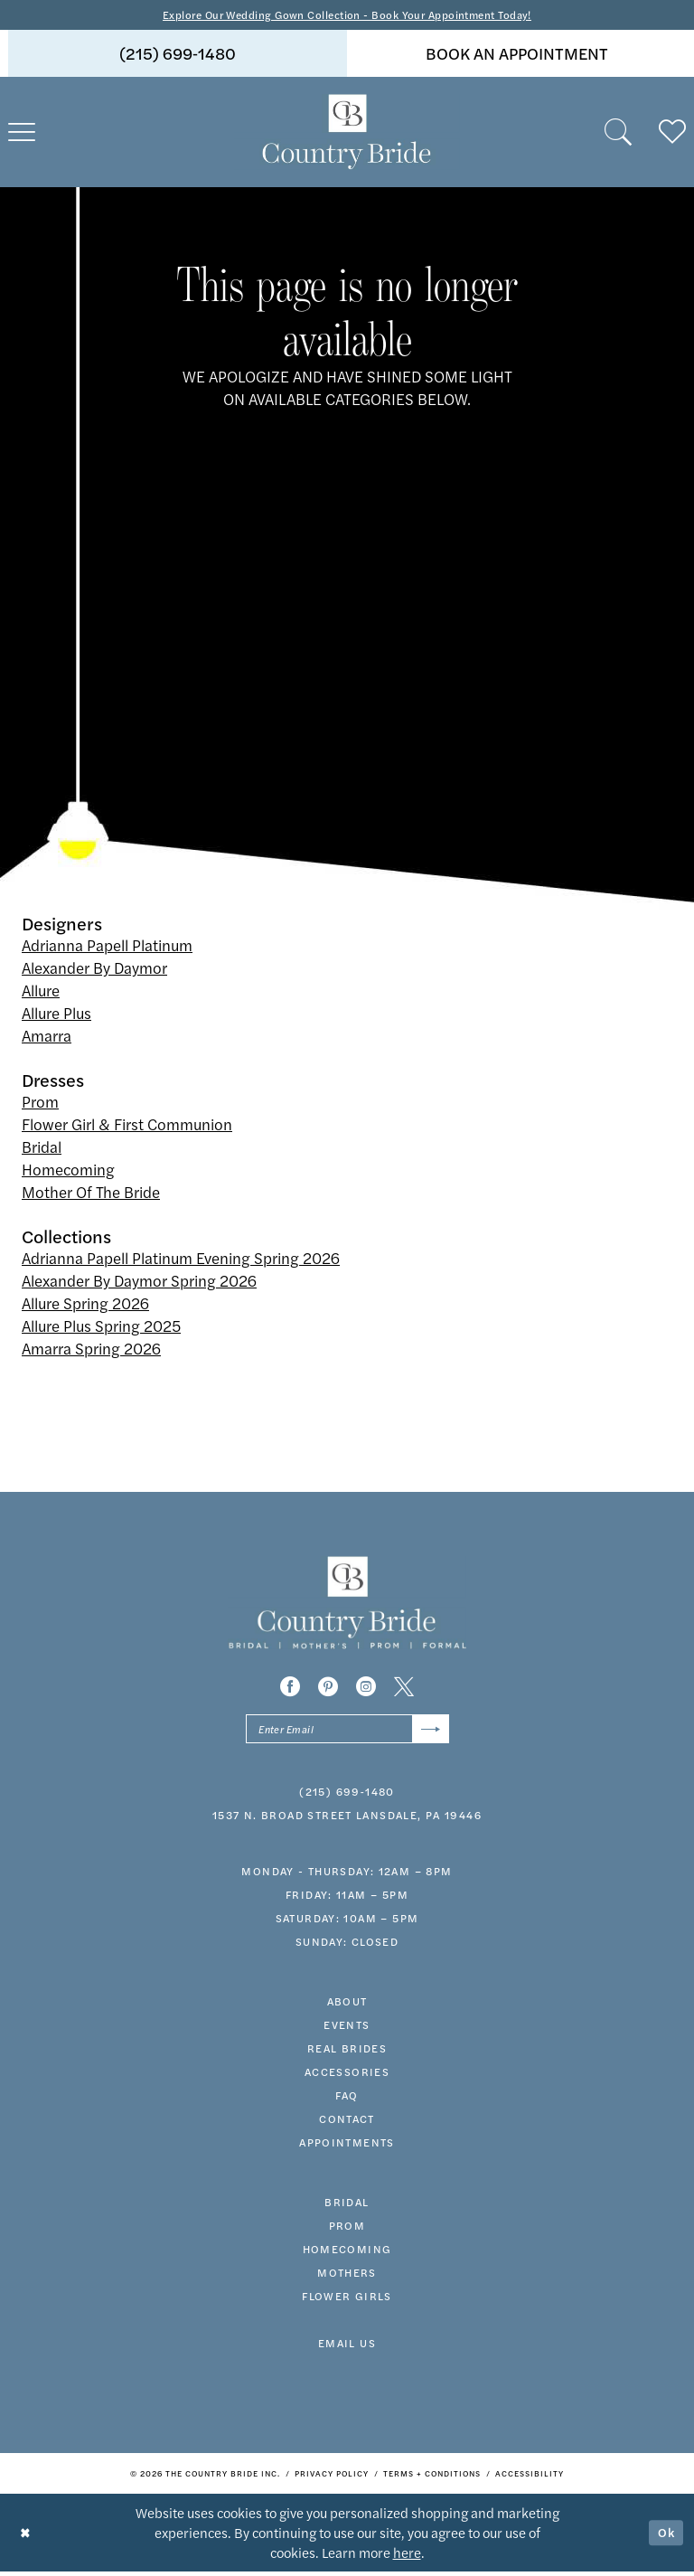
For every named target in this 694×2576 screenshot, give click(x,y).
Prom (40, 1103)
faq (346, 2099)
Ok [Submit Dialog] (665, 2536)
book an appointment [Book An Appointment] (517, 54)
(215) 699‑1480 (346, 1796)
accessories (347, 2076)
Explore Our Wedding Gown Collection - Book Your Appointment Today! (347, 15)
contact (347, 2123)
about (347, 2005)
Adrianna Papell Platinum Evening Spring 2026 (181, 1259)
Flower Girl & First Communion (127, 1126)
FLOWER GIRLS (347, 2300)
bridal (346, 2206)
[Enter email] (347, 1732)
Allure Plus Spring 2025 (101, 1327)
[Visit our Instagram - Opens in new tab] (366, 1688)
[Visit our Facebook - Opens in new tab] (290, 1688)
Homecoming (68, 1171)
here (407, 2556)
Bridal (41, 1148)
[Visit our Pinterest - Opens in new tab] (328, 1688)
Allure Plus (56, 1014)
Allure (41, 992)
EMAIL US (347, 2347)
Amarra (46, 1037)
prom (347, 2230)
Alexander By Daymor (94, 969)
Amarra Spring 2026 (91, 1350)
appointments (347, 2146)
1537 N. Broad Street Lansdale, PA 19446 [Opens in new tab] (347, 1819)
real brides (347, 2052)
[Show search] (618, 134)
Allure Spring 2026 (85, 1305)
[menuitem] (177, 55)
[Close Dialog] (26, 2536)
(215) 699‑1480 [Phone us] (177, 54)
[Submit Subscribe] (428, 1732)
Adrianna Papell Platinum (107, 947)
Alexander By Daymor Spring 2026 (139, 1282)
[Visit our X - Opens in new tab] (404, 1688)
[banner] (347, 134)
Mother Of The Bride (91, 1193)
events (347, 2029)
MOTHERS (347, 2277)
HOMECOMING (347, 2253)
